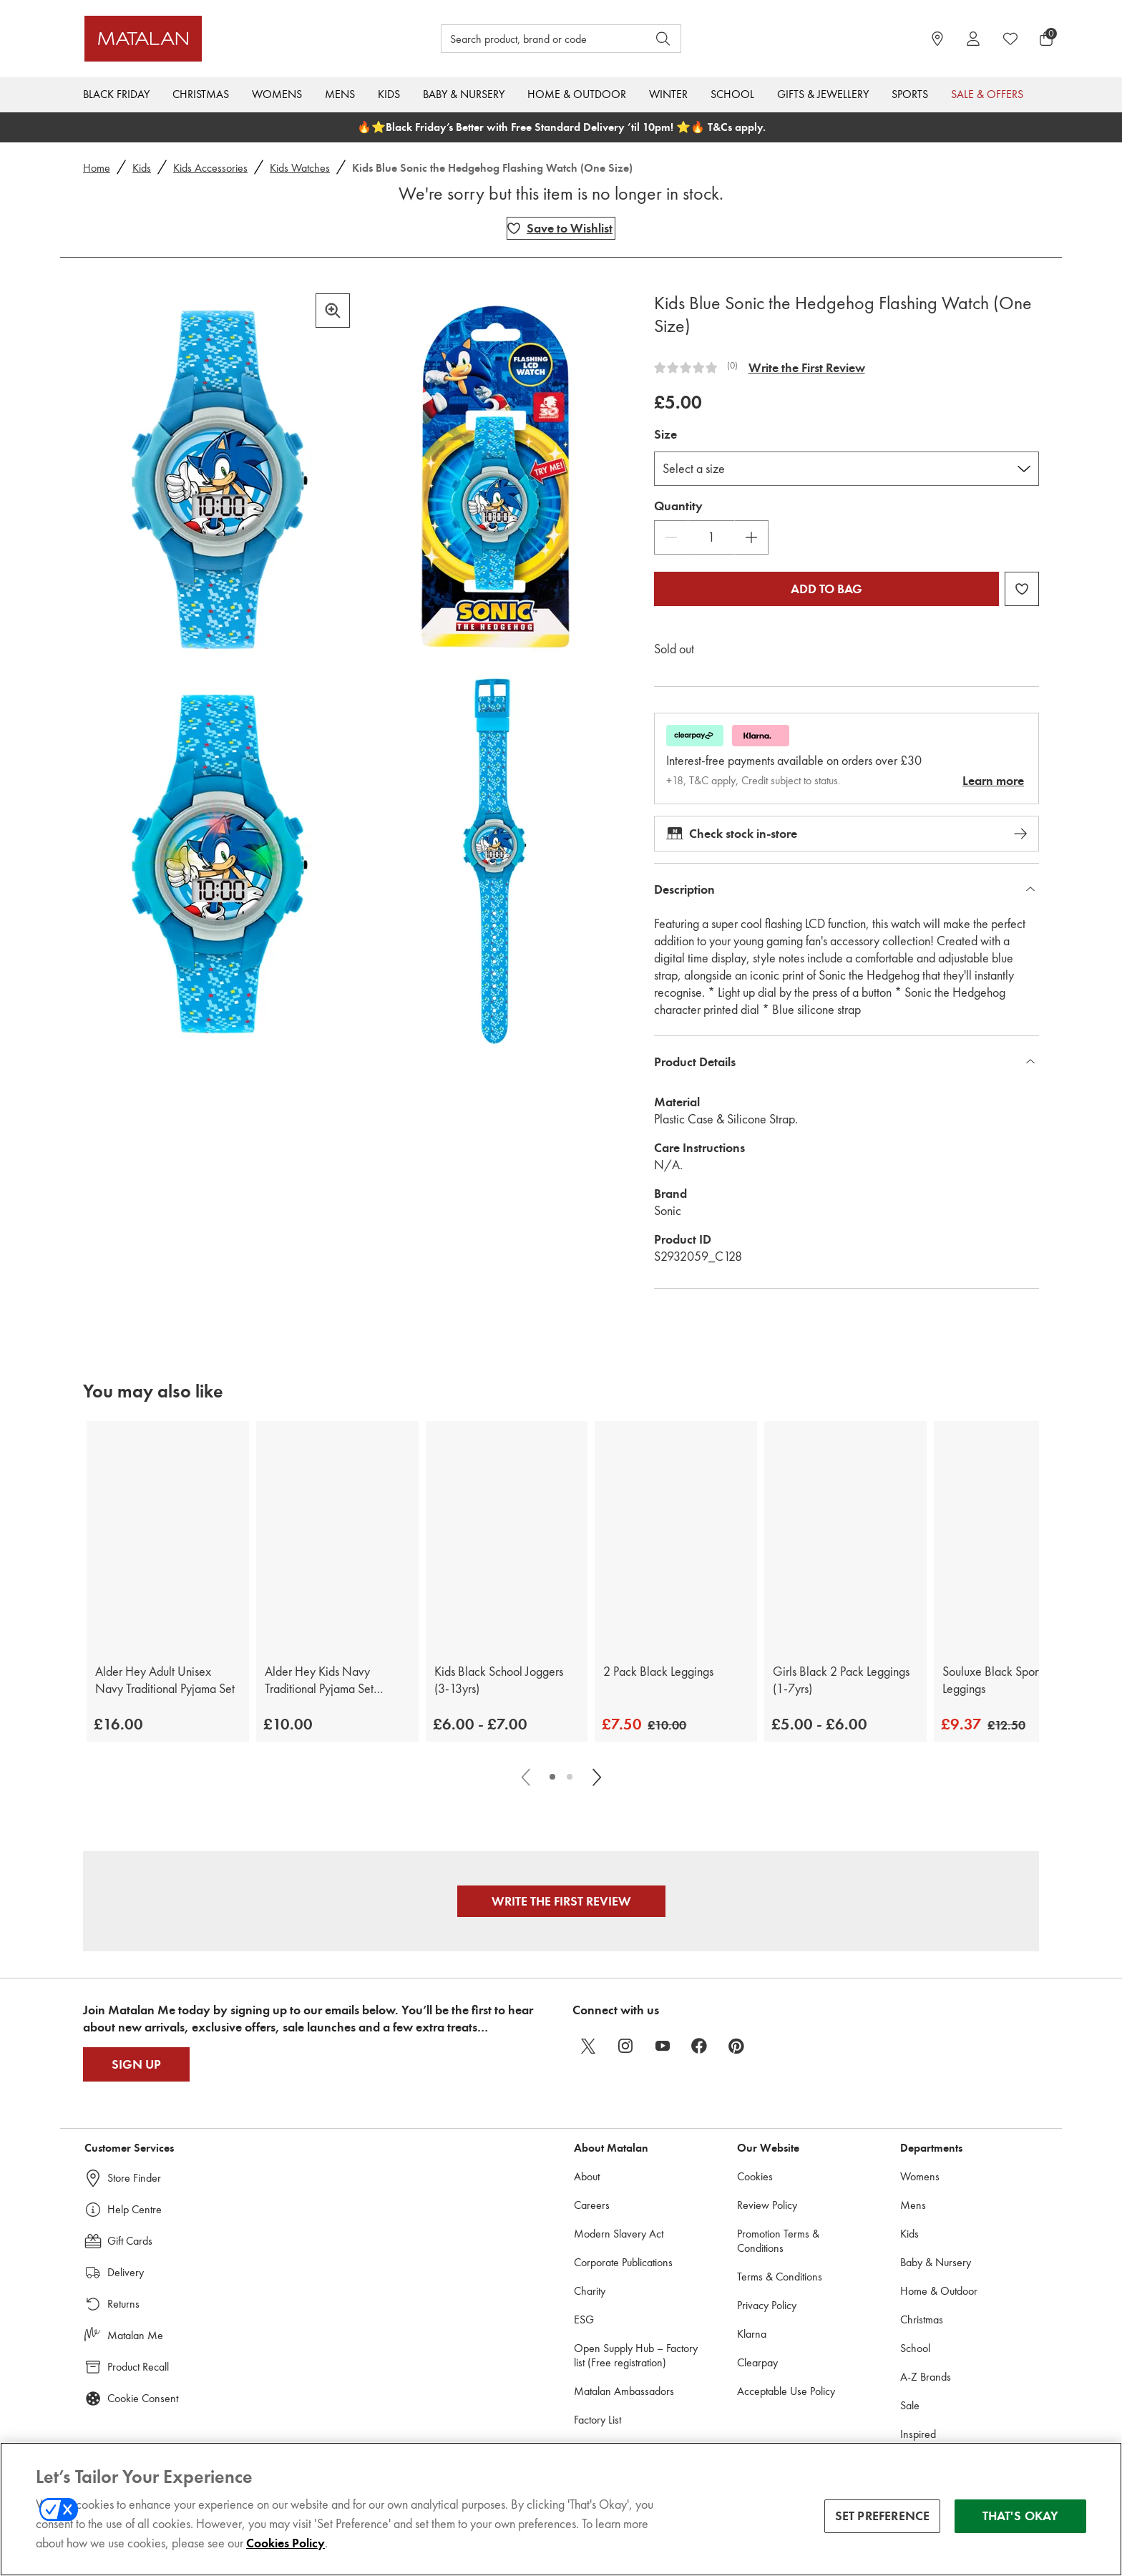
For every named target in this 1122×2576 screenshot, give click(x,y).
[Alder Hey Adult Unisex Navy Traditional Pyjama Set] (168, 1535)
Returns (123, 2304)
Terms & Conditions (779, 2276)
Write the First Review (806, 367)
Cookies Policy (285, 2549)
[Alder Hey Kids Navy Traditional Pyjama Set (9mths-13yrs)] (337, 1535)
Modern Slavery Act (618, 2233)
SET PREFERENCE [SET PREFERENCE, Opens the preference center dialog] (882, 2522)
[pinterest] (737, 2046)
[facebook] (700, 2046)
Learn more (993, 781)
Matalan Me (135, 2335)
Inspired (918, 2434)
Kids (389, 94)
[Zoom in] (333, 310)
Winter (668, 94)
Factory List (597, 2419)
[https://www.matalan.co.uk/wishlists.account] (1010, 38)
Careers (592, 2205)
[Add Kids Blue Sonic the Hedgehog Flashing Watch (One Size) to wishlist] (561, 228)
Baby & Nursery (463, 94)
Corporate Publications (623, 2262)
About (587, 2176)
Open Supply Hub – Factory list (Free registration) (636, 2355)
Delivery (125, 2272)
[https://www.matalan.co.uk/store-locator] (937, 38)
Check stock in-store (846, 833)
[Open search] (663, 38)
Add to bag (826, 589)
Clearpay (757, 2362)
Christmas (200, 94)
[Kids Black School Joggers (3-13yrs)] (507, 1535)
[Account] (973, 38)
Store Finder (134, 2178)
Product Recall (138, 2366)
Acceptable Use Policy (786, 2391)
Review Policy (767, 2205)
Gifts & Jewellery (823, 94)
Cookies (755, 2176)
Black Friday (116, 94)
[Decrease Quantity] (671, 537)
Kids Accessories (210, 168)
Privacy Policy (766, 2305)
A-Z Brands (925, 2377)
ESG (584, 2319)
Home (96, 168)
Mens (340, 94)
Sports (910, 94)
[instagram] (625, 2046)
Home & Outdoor (576, 94)
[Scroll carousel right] (595, 1777)
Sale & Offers (987, 94)
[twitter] (588, 2046)
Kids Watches (300, 168)
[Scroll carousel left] (526, 1777)
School (732, 94)
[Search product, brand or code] (531, 38)
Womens (277, 94)
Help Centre (134, 2209)
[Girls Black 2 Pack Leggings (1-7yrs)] (845, 1535)
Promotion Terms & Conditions (778, 2241)
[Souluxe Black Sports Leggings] (1015, 1535)
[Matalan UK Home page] (206, 38)
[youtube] (662, 2046)
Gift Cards (129, 2241)
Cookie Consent (142, 2398)
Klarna (751, 2334)
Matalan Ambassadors (624, 2391)
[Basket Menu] (1046, 38)
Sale (909, 2405)
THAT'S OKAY (1020, 2522)
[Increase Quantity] (751, 537)
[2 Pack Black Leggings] (676, 1535)
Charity (589, 2291)
